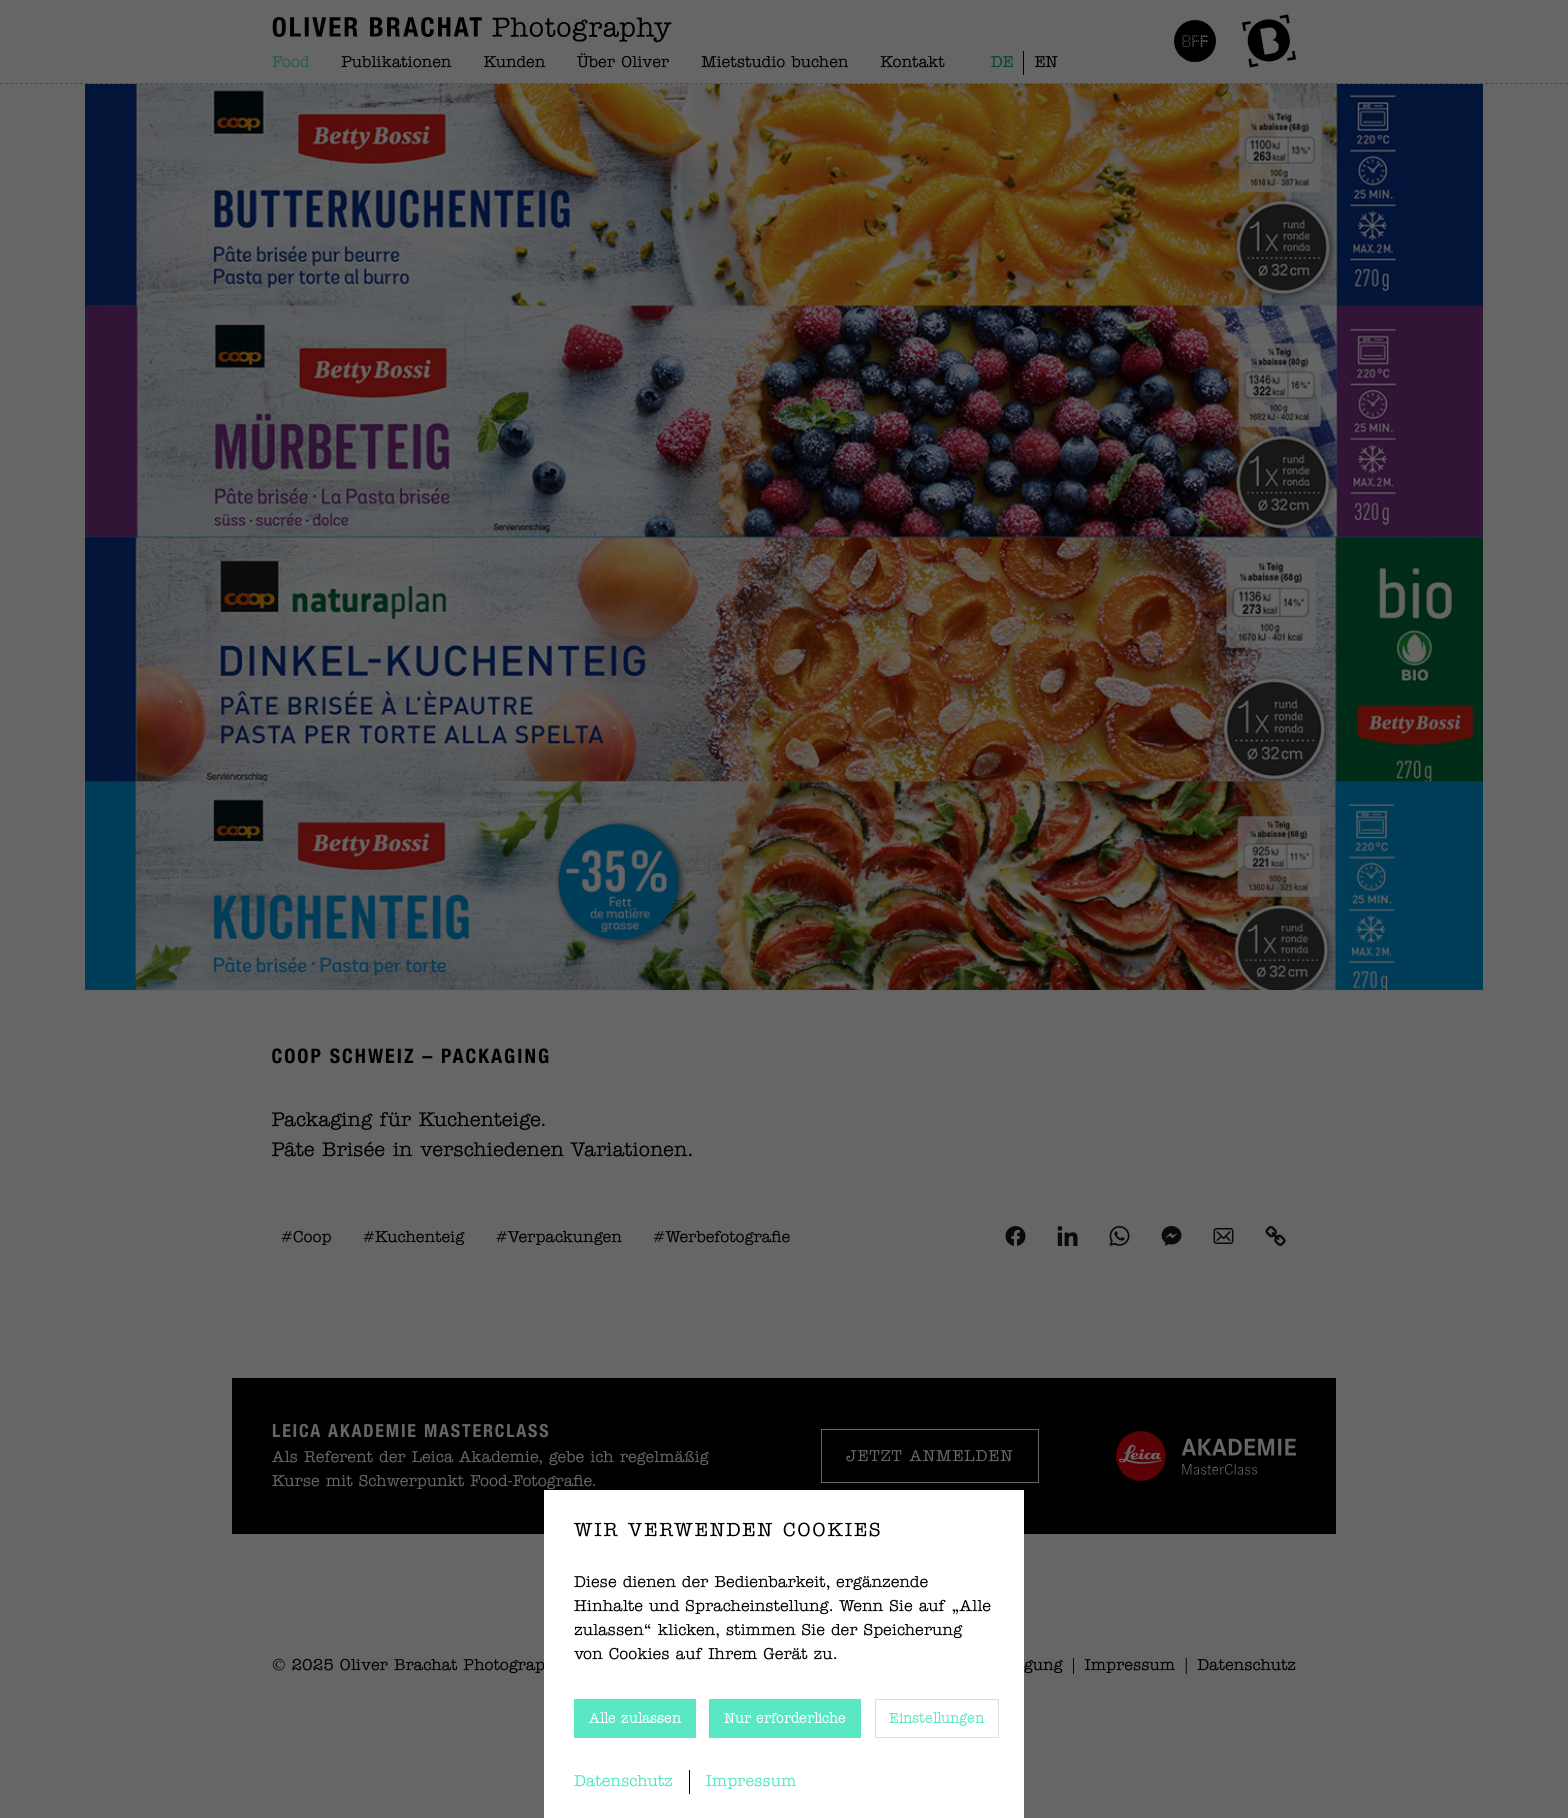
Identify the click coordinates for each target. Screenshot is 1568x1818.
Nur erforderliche (785, 1719)
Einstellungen (936, 1719)
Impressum (751, 1782)
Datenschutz (623, 1782)
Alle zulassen (635, 1719)
